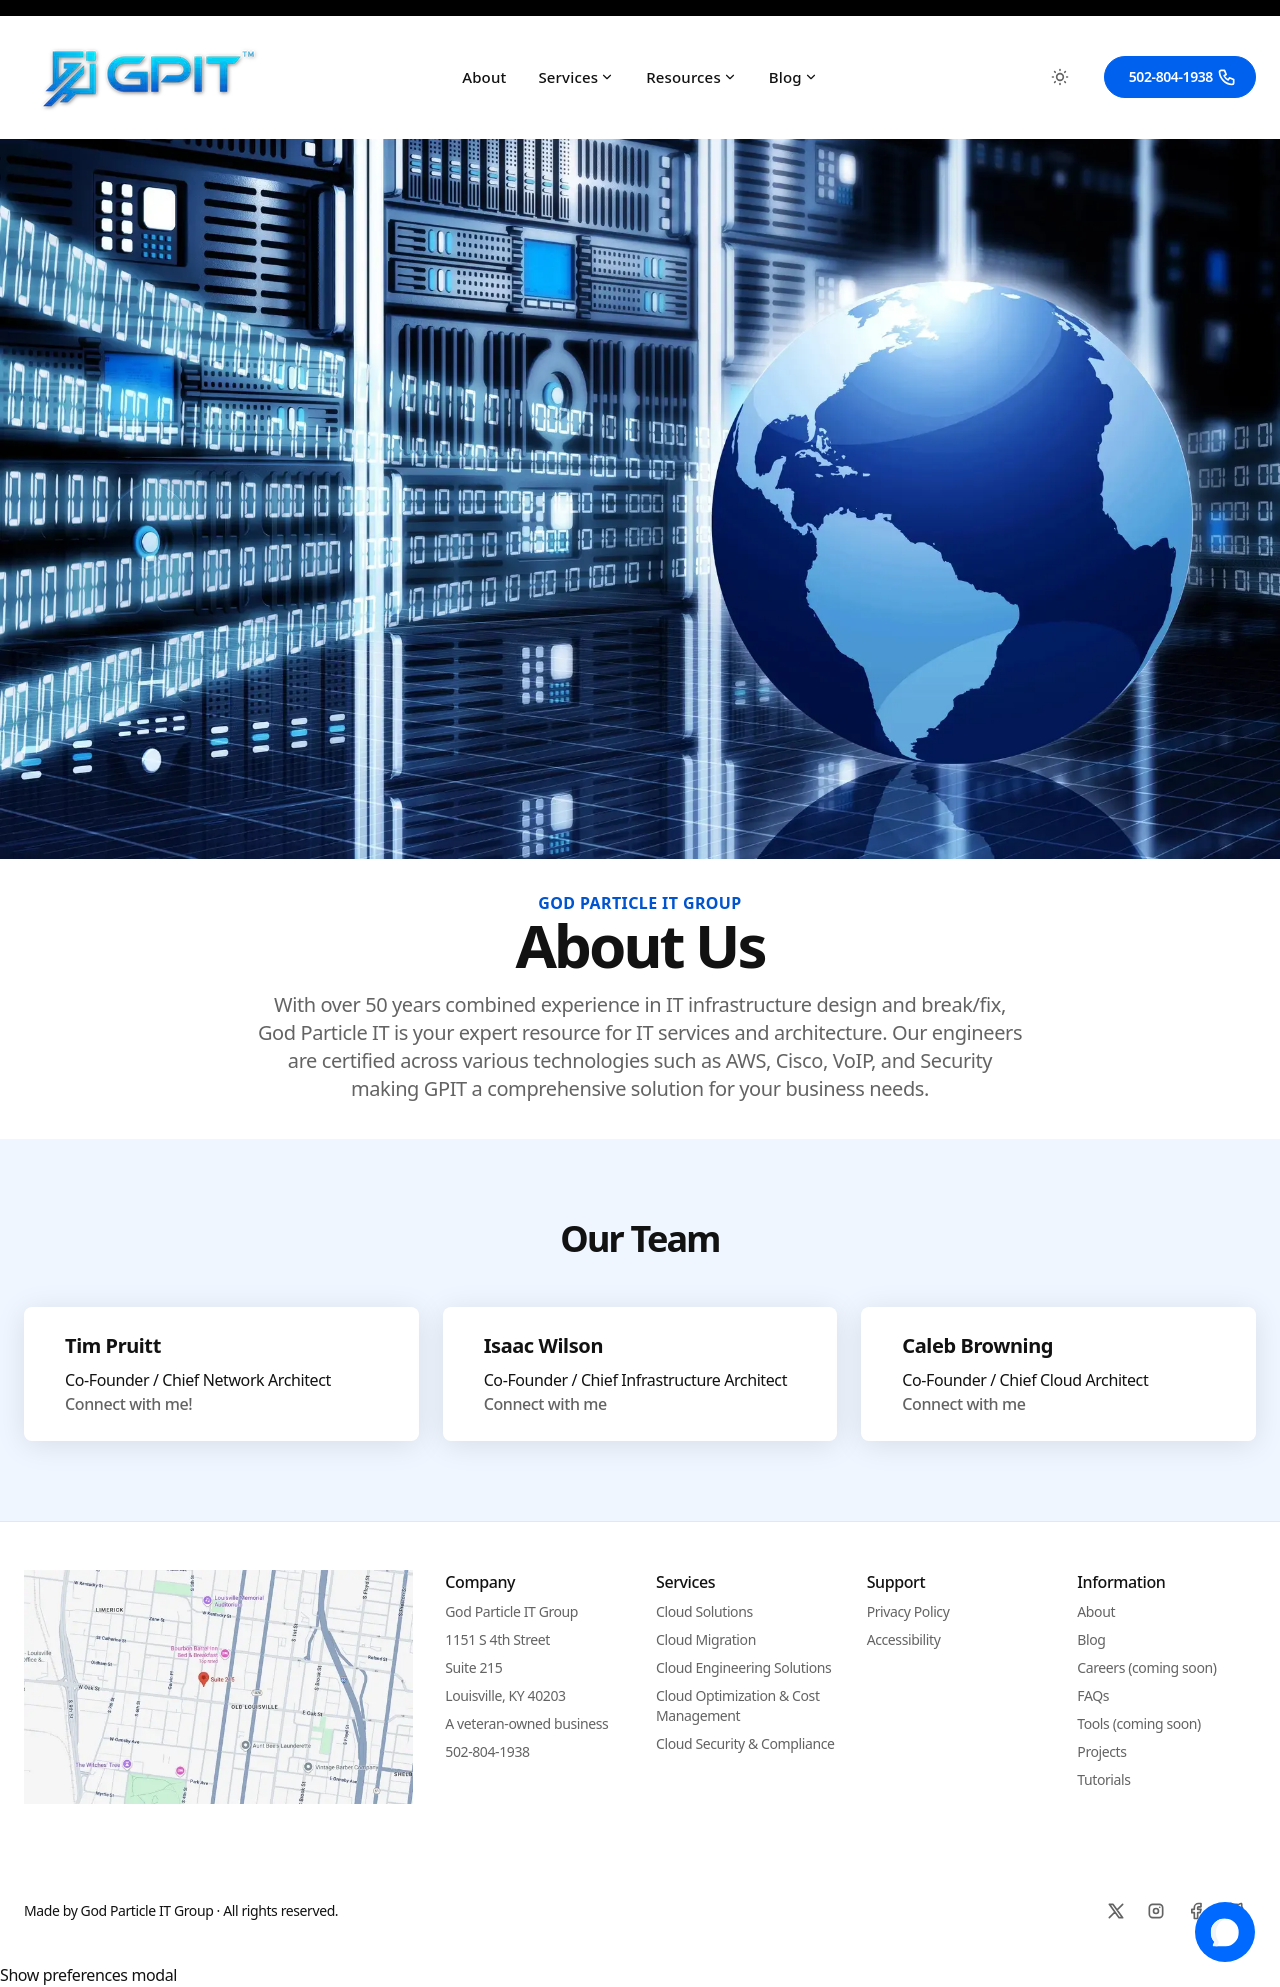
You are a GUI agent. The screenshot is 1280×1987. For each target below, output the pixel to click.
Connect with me (545, 1404)
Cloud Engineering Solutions (743, 1667)
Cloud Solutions (704, 1611)
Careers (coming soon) (1146, 1667)
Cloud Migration (706, 1639)
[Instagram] (1156, 1911)
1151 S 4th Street (497, 1639)
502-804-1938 (1183, 77)
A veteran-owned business (526, 1723)
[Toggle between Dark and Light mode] (1060, 77)
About (484, 77)
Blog (793, 77)
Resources (691, 77)
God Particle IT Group (511, 1611)
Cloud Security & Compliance (745, 1743)
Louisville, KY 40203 (505, 1695)
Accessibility (904, 1639)
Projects (1101, 1751)
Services (576, 77)
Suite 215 (473, 1667)
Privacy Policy (908, 1611)
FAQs (1093, 1695)
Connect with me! (128, 1404)
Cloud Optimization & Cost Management (738, 1705)
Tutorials (1103, 1779)
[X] (1116, 1911)
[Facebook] (1196, 1911)
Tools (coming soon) (1139, 1723)
